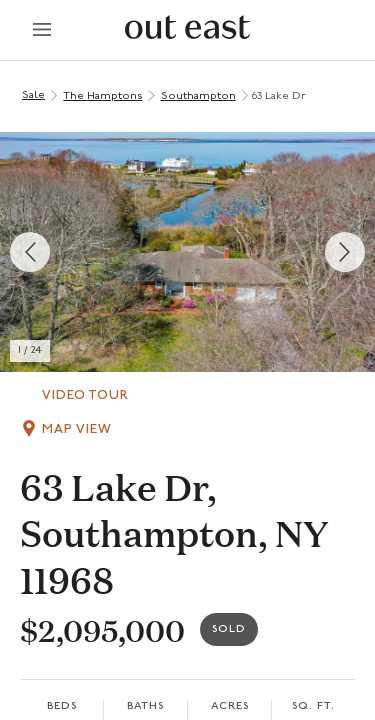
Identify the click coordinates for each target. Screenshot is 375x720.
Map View (77, 429)
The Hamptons (102, 96)
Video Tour (85, 395)
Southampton (198, 96)
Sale (33, 95)
